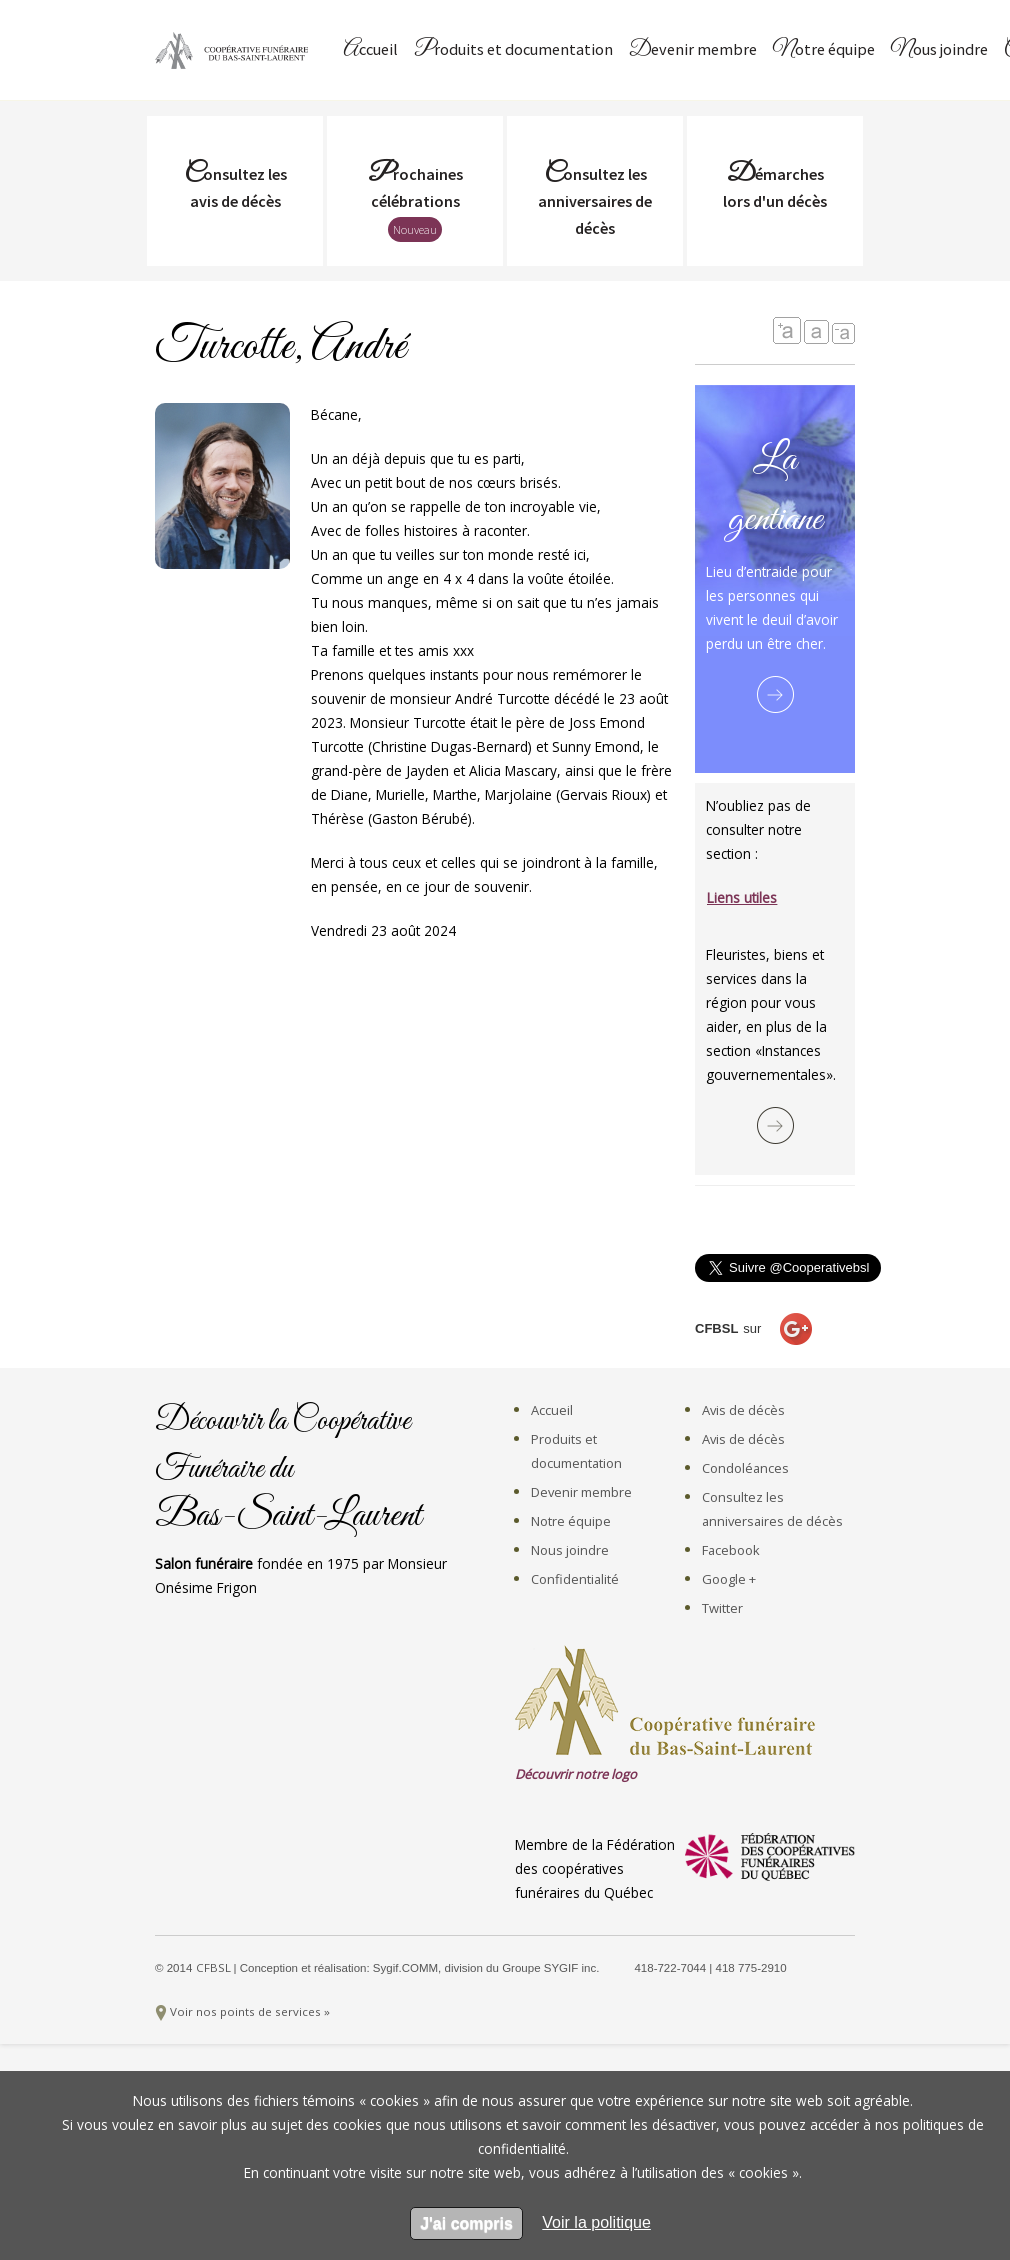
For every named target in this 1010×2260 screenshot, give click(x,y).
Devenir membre (693, 50)
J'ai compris (466, 2223)
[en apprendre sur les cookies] (596, 2222)
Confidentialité (575, 1579)
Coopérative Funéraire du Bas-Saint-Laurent (235, 50)
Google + (729, 1579)
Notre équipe (824, 50)
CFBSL (215, 1967)
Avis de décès (743, 1410)
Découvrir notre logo (576, 1774)
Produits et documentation (513, 50)
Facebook (731, 1550)
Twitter (722, 1608)
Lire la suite (775, 694)
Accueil (370, 50)
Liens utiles (742, 897)
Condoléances (745, 1468)
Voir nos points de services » (250, 2011)
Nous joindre (939, 50)
